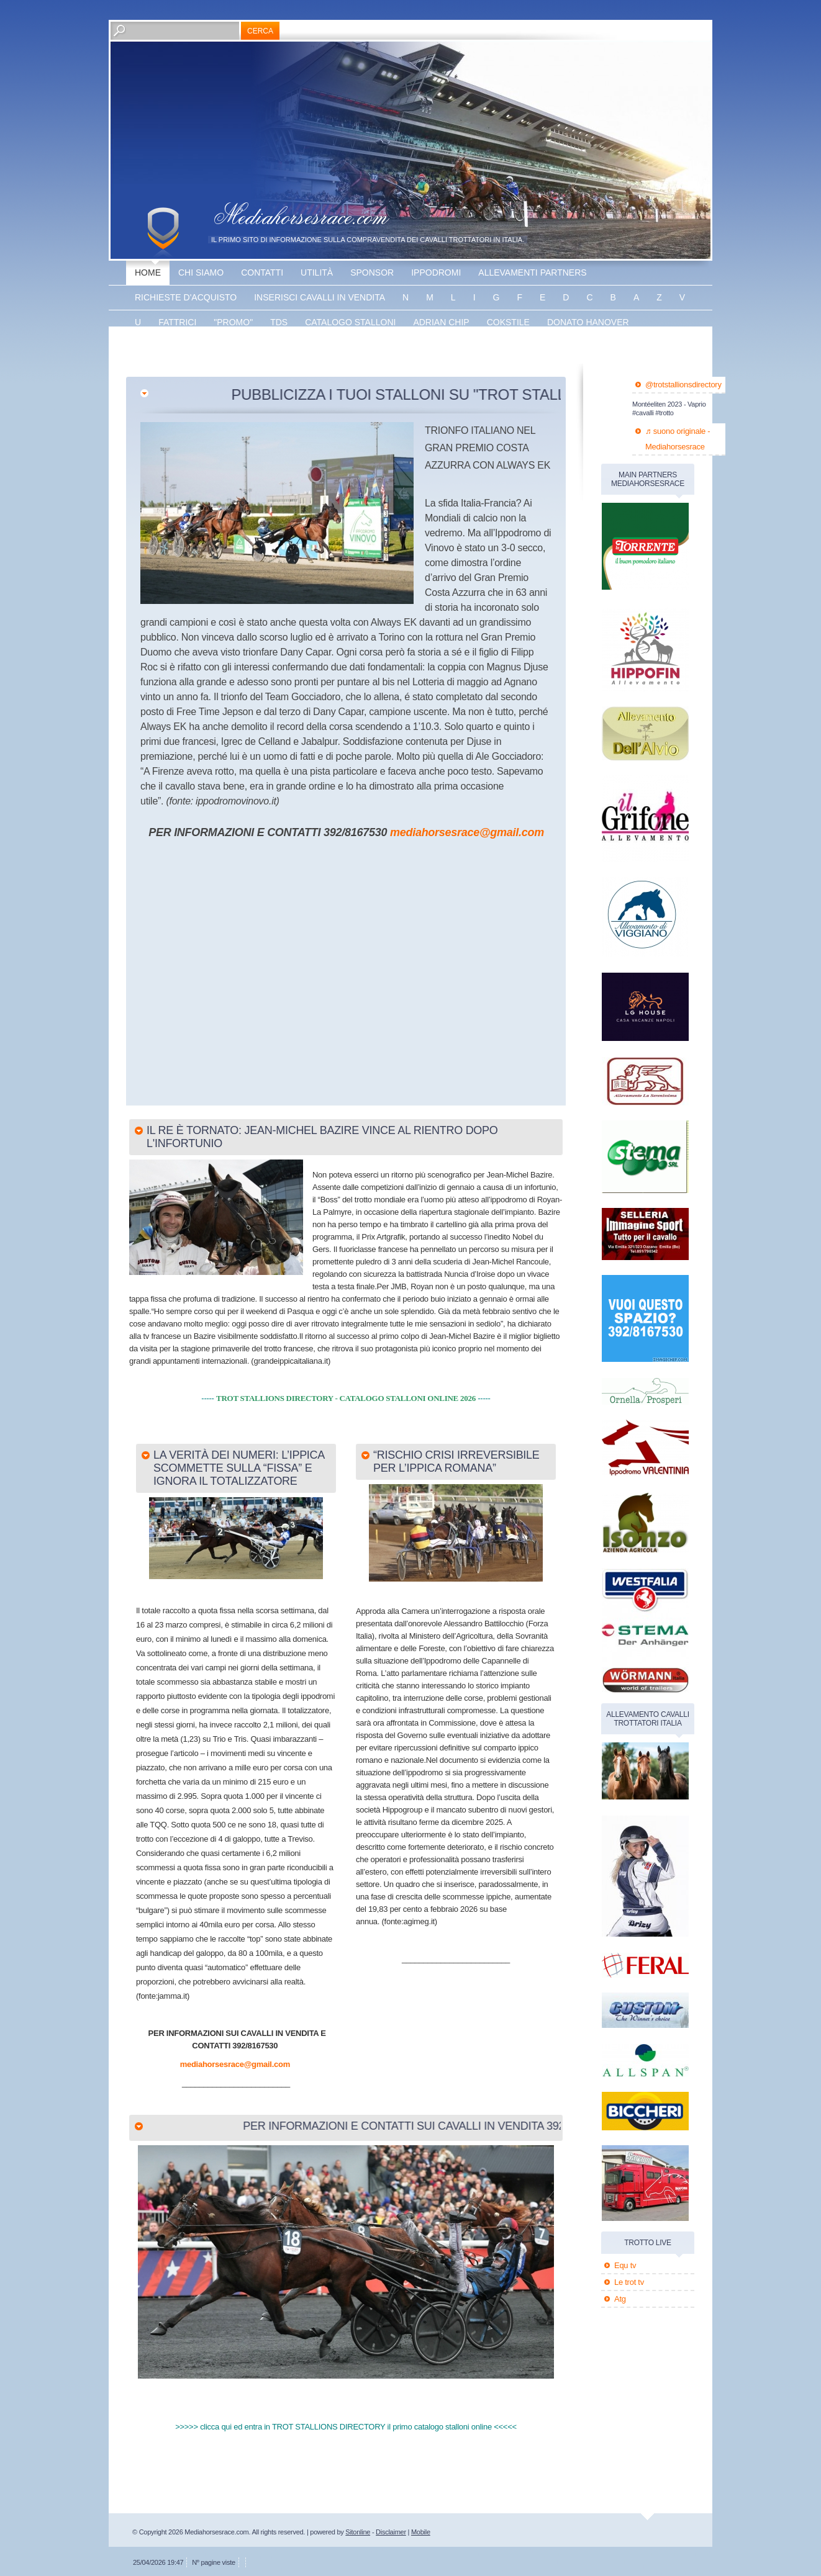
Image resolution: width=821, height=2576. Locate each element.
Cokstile (508, 322)
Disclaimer (391, 2532)
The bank (255, 347)
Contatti (262, 272)
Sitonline (357, 2532)
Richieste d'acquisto (186, 297)
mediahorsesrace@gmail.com (467, 832)
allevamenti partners (532, 272)
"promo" (233, 322)
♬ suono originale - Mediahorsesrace (677, 438)
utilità (317, 272)
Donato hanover (588, 322)
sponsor (372, 272)
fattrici (177, 322)
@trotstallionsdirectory (683, 384)
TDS (279, 322)
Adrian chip (441, 322)
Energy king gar (175, 347)
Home (148, 272)
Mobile (420, 2532)
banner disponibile (390, 347)
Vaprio (310, 347)
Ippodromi (436, 272)
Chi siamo (201, 272)
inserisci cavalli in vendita (319, 297)
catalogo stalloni (350, 322)
